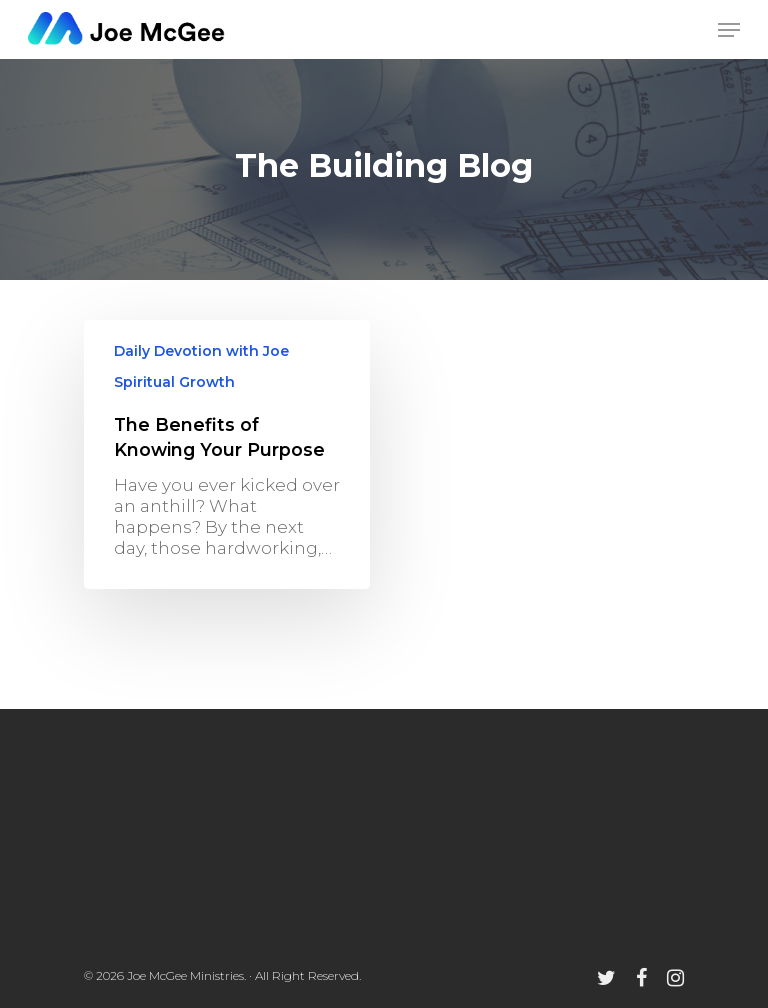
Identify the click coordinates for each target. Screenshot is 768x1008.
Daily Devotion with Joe (201, 351)
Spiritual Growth (174, 382)
